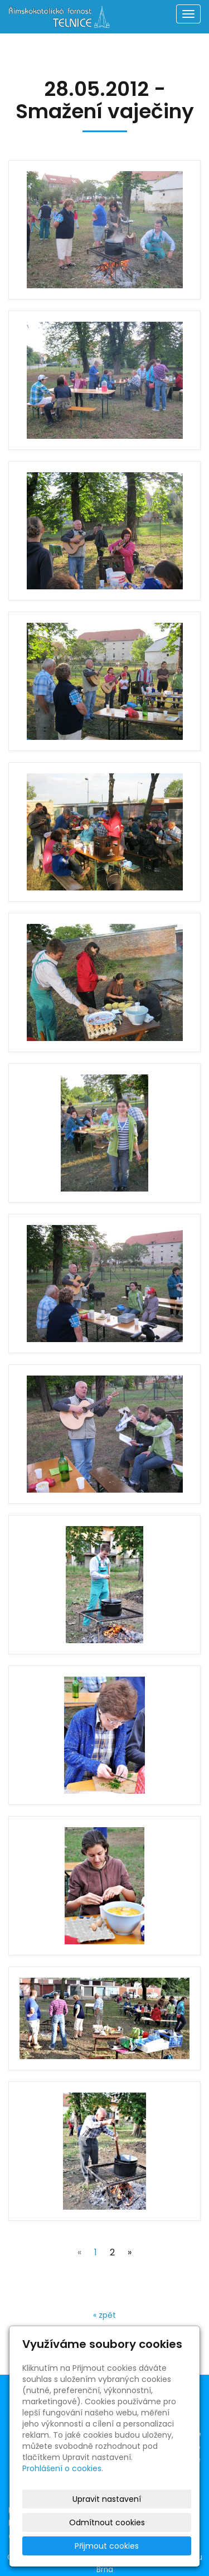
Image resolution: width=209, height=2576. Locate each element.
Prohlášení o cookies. (62, 2468)
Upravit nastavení (106, 2499)
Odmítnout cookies (107, 2522)
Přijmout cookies (107, 2545)
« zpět (104, 2315)
